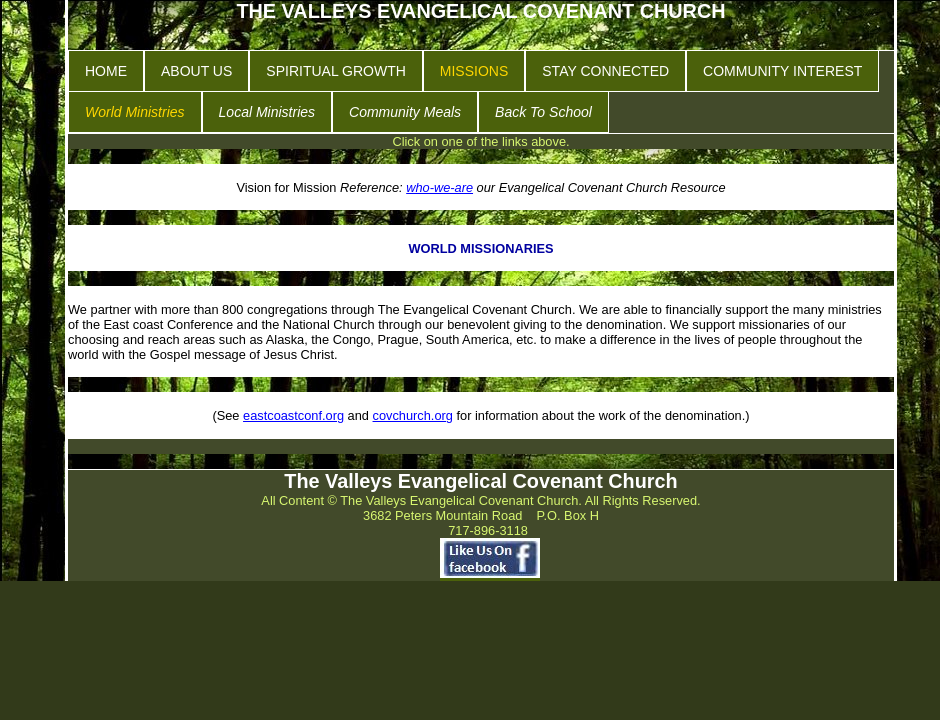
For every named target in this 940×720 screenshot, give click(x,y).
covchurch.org (413, 415)
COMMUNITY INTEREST (782, 71)
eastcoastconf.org (293, 415)
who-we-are (439, 187)
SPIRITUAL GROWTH (336, 71)
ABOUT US (196, 71)
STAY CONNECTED (605, 71)
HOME (106, 71)
